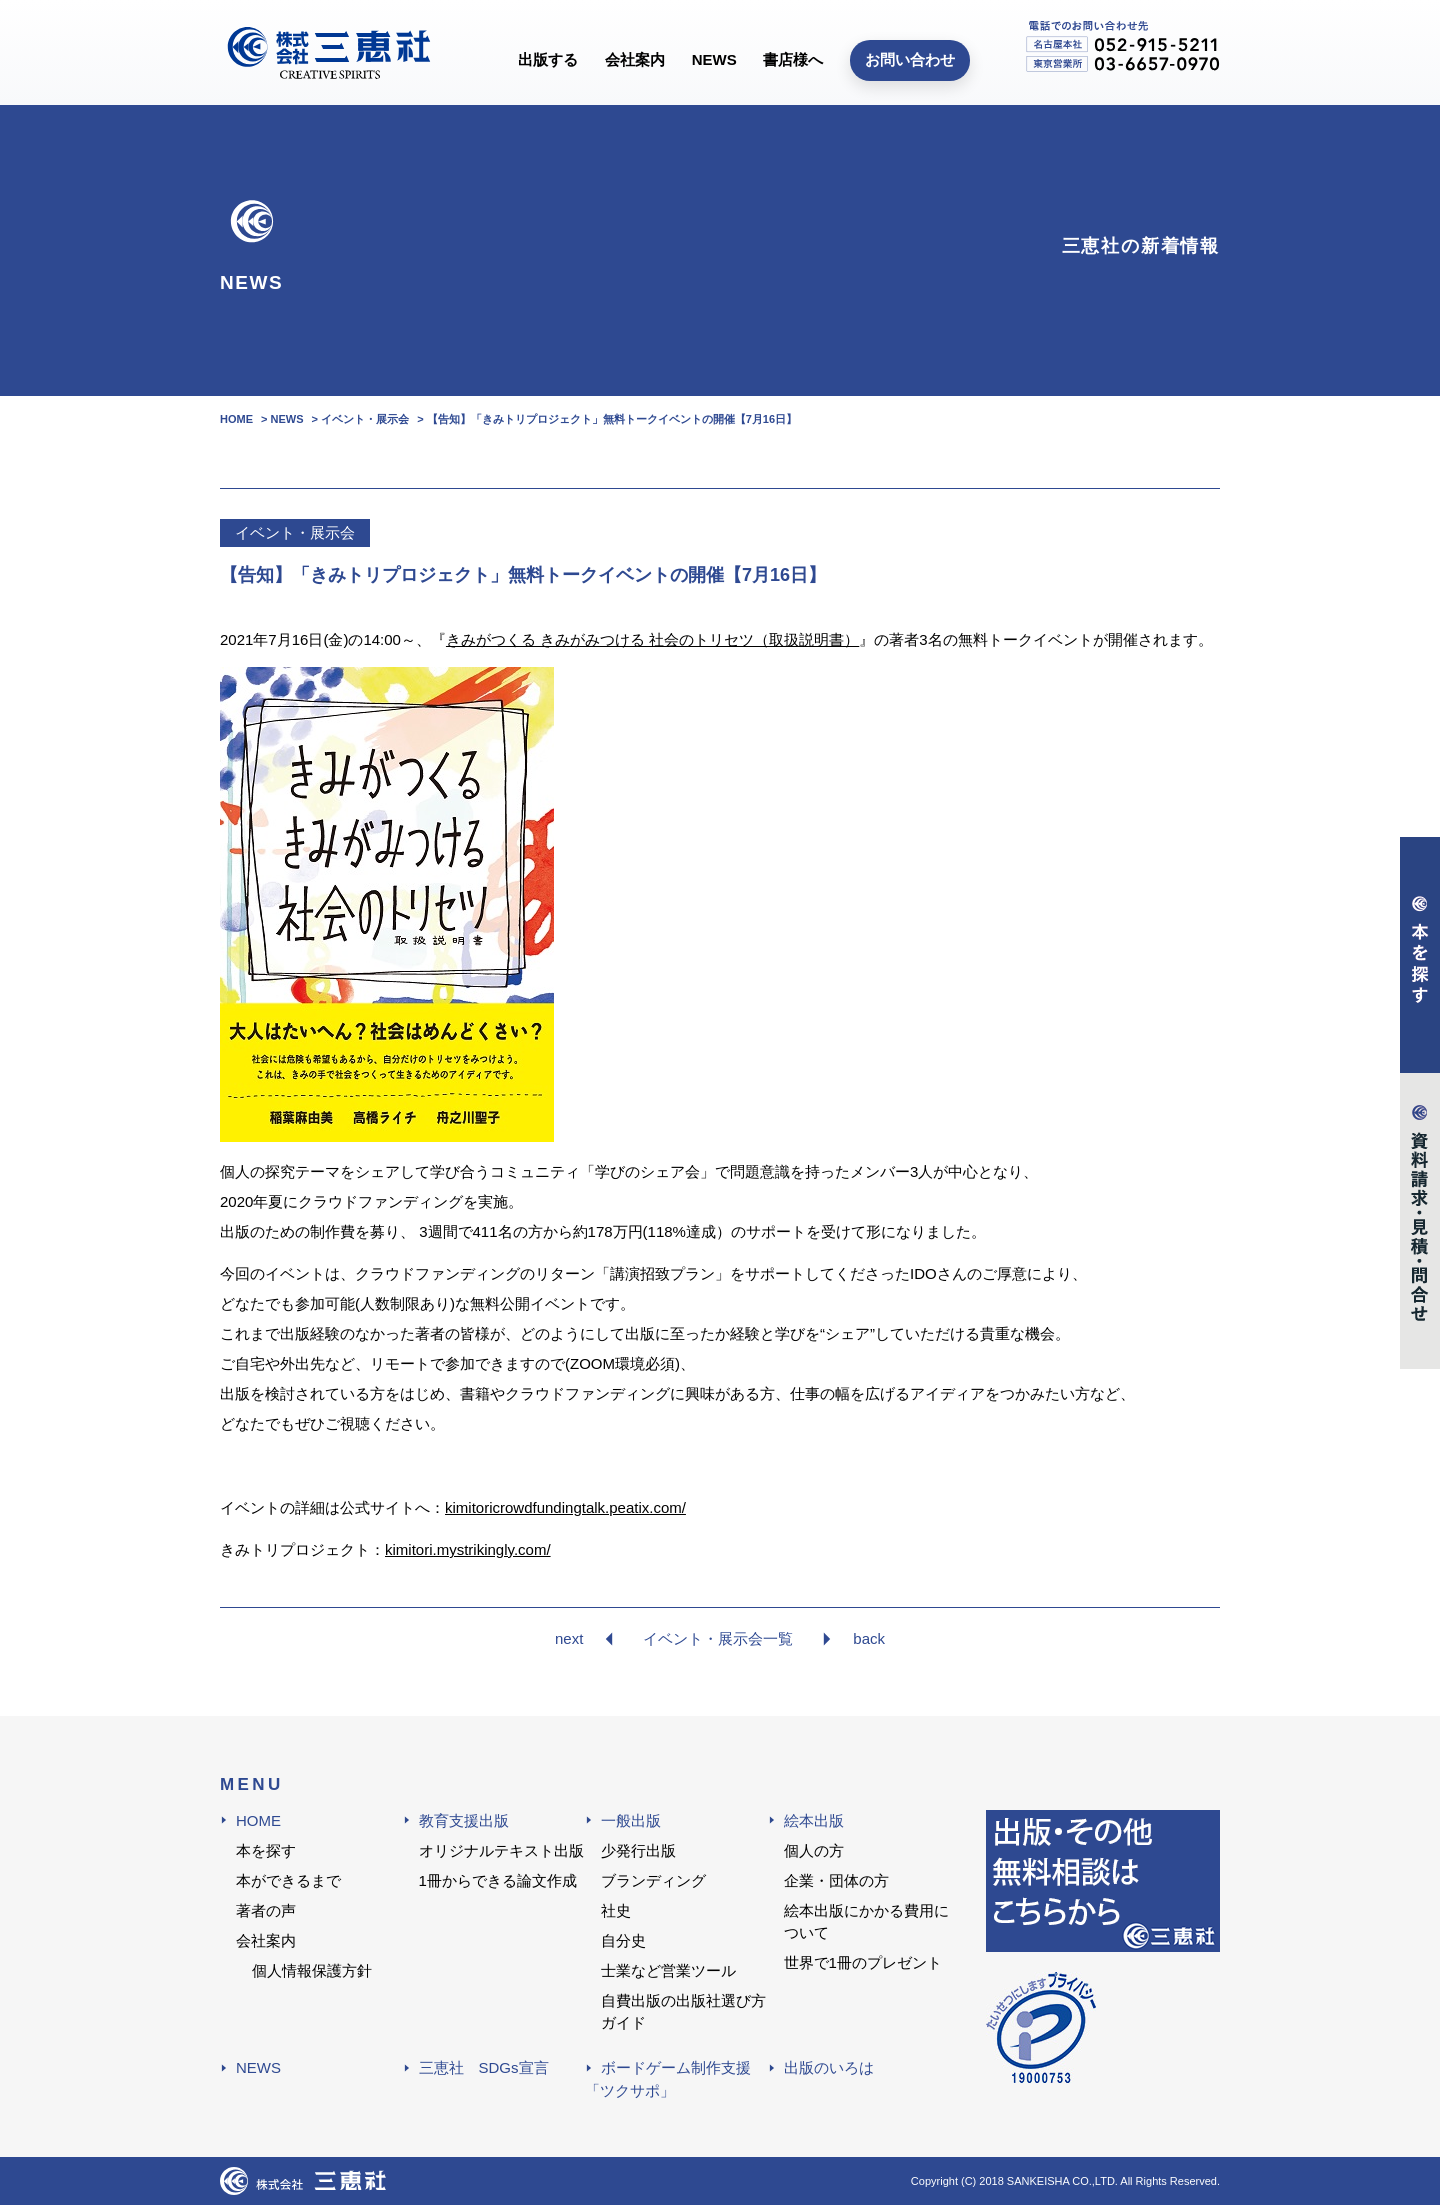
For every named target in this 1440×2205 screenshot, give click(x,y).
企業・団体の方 (836, 1880)
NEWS (714, 59)
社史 (616, 1910)
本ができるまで (288, 1880)
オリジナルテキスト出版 (501, 1850)
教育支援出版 (464, 1820)
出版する (548, 59)
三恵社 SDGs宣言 (484, 2067)
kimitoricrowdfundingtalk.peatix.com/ (565, 1507)
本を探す (266, 1850)
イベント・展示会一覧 (718, 1638)
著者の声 (266, 1910)
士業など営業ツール (668, 1970)
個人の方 (814, 1850)
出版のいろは (829, 2067)
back (869, 1638)
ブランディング (653, 1880)
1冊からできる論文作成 (498, 1880)
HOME (258, 1820)
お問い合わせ (910, 59)
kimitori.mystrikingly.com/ (468, 1549)
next (569, 1638)
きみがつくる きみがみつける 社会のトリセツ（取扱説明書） (652, 639)
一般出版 (631, 1820)
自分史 (623, 1940)
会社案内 (635, 59)
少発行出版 (638, 1850)
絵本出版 (814, 1820)
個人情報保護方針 (312, 1970)
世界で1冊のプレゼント (863, 1962)
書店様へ (793, 59)
